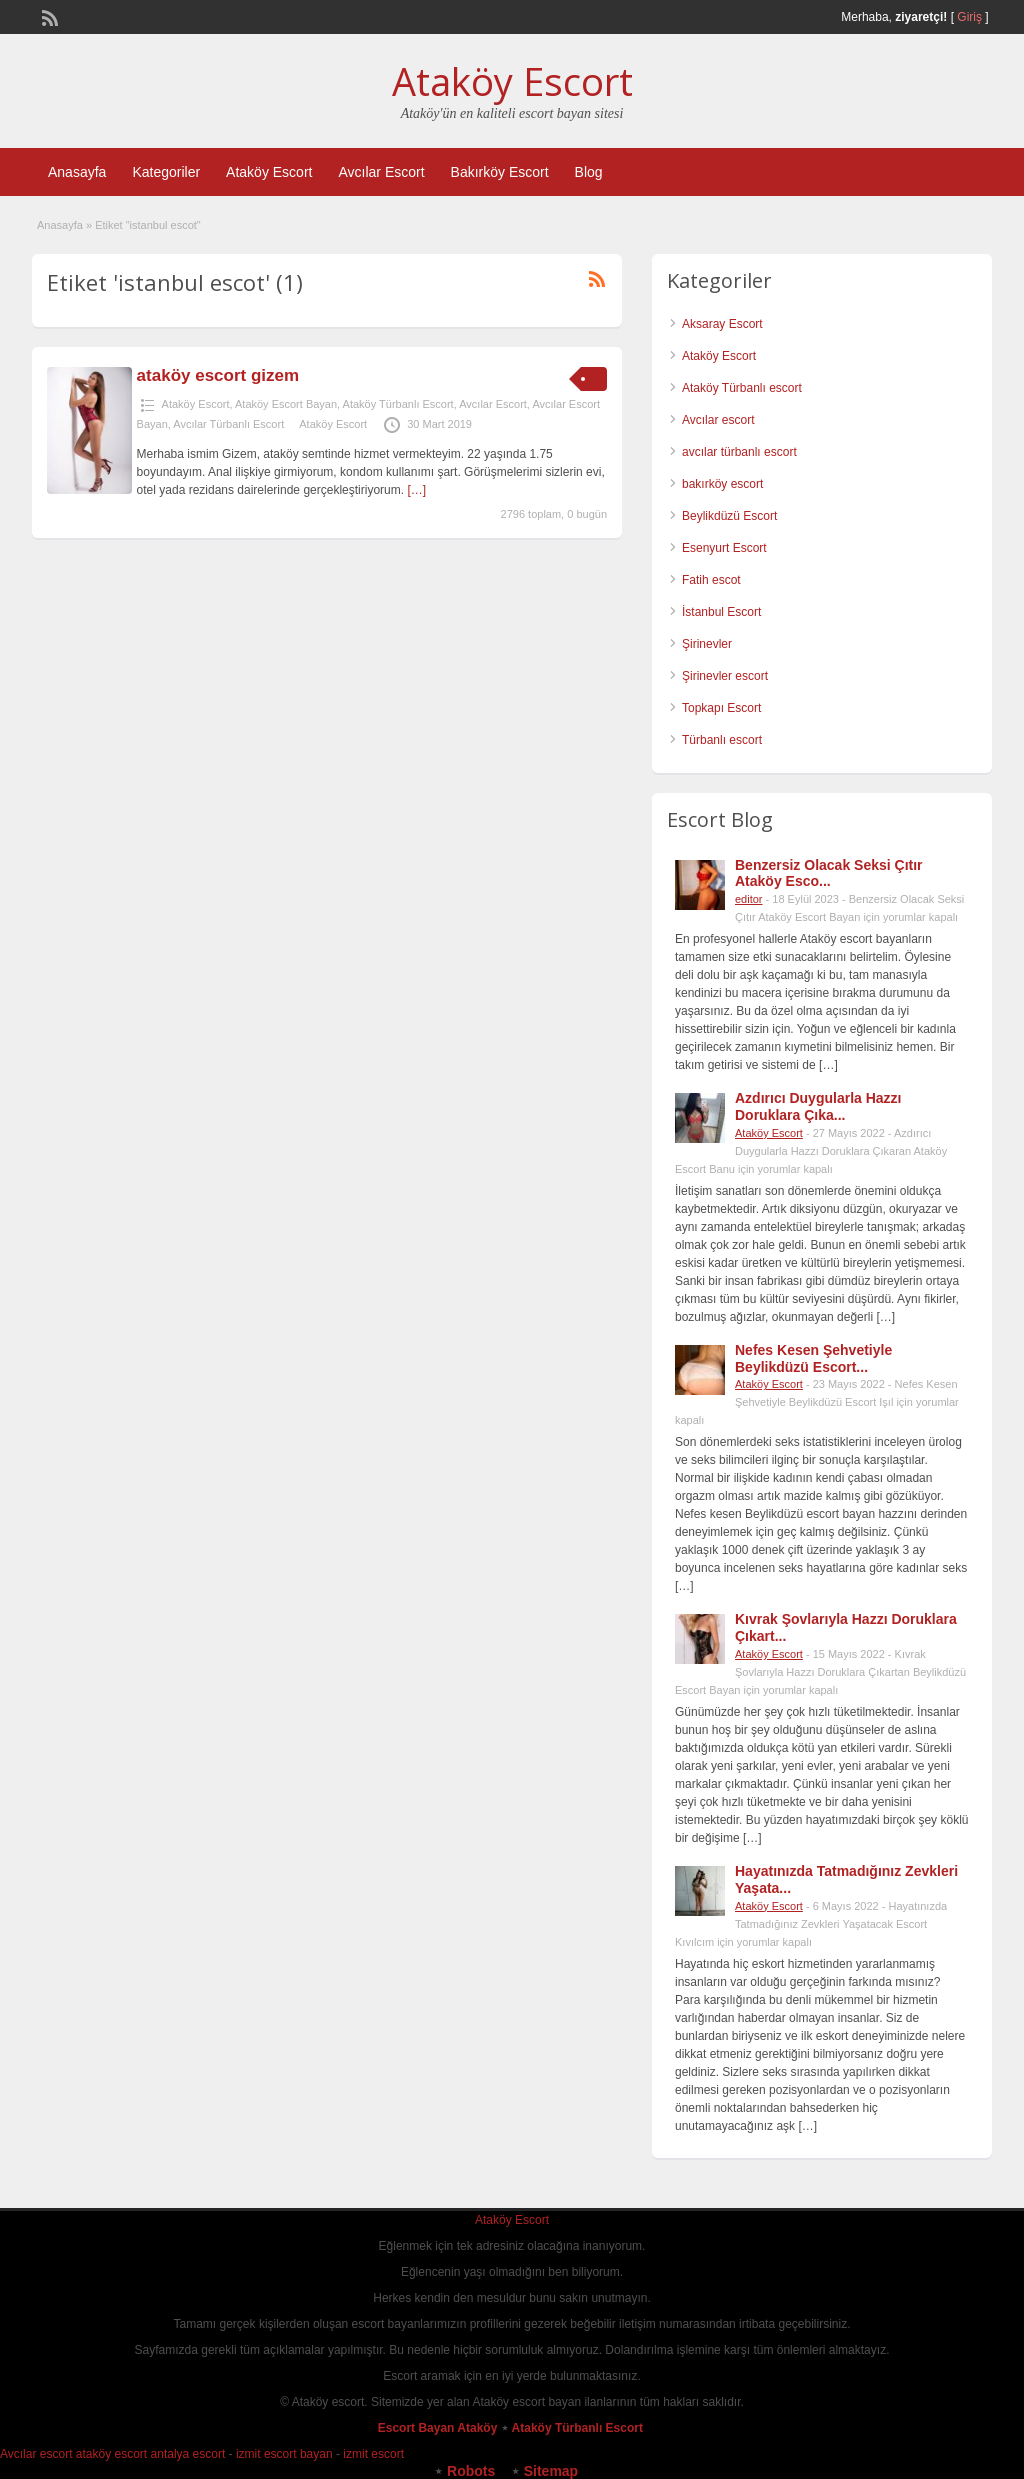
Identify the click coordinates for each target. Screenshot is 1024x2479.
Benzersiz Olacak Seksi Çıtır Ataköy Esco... (829, 873)
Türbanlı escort (722, 740)
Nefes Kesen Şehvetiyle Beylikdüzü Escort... (813, 1358)
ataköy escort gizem (218, 375)
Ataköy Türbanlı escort (742, 388)
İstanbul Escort (721, 612)
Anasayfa (77, 172)
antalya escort (188, 2454)
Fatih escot (711, 580)
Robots (471, 2471)
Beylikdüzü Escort (729, 516)
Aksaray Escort (722, 324)
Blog (589, 172)
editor (749, 899)
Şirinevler (707, 644)
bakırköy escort (722, 484)
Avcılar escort (718, 420)
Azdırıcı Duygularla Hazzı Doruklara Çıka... (818, 1106)
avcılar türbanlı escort (739, 452)
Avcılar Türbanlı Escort (228, 424)
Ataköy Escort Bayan (286, 404)
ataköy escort (111, 2454)
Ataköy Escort (512, 81)
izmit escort (373, 2454)
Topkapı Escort (721, 708)
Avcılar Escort (381, 172)
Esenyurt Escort (724, 548)
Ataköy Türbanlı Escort (398, 404)
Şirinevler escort (725, 676)
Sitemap (551, 2471)
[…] (416, 490)
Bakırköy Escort (500, 172)
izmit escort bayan (284, 2454)
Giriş (969, 17)
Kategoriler (166, 172)
